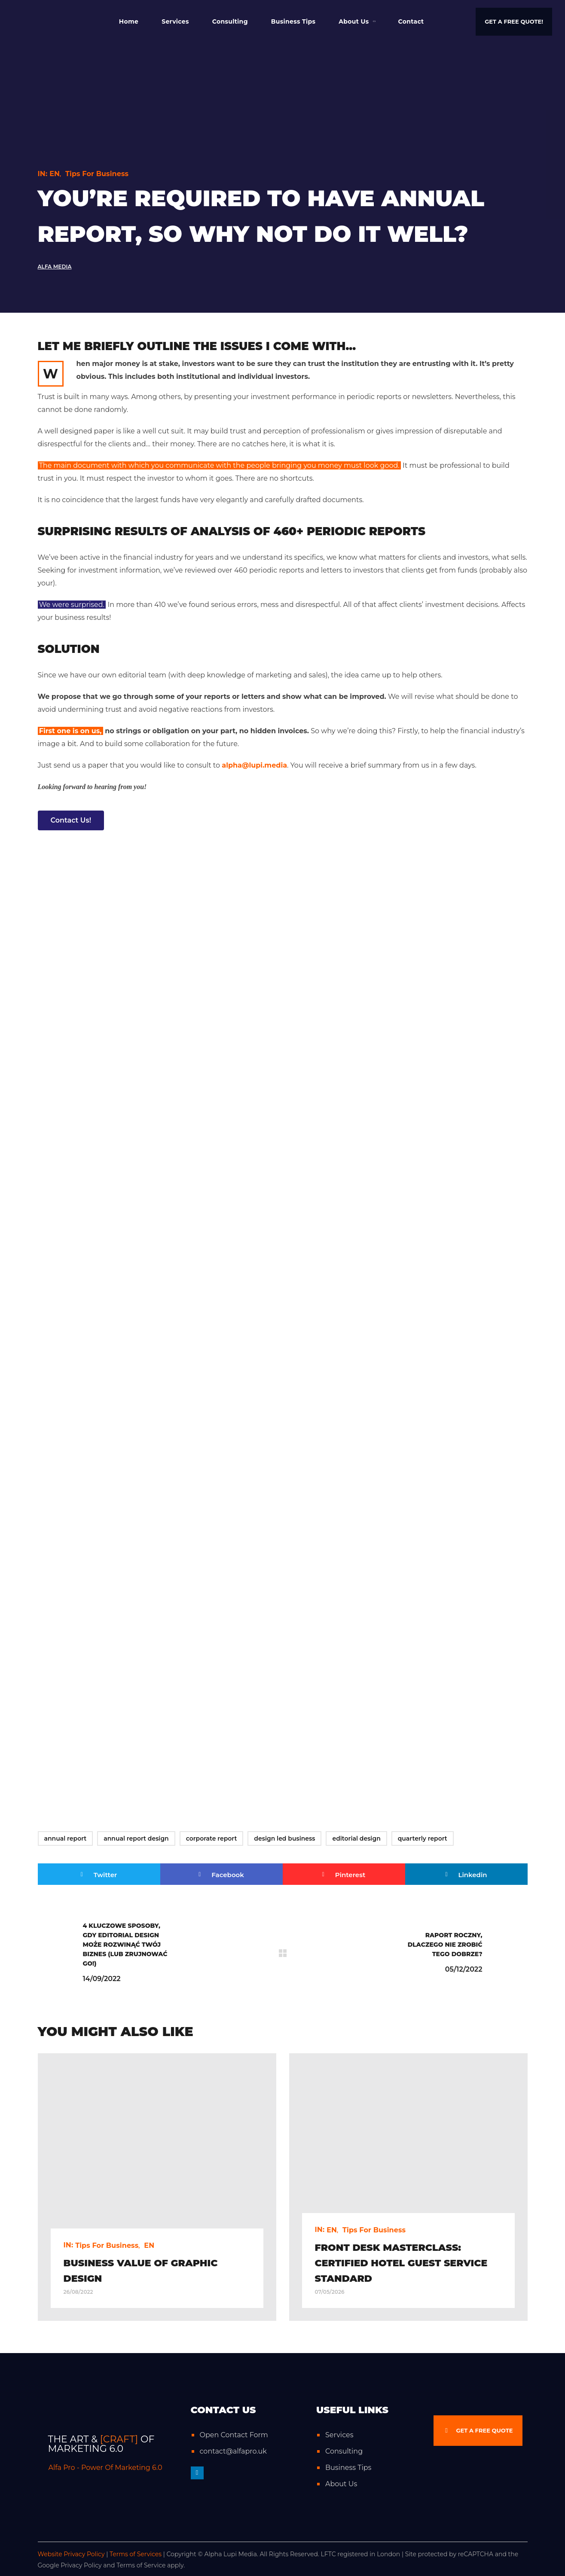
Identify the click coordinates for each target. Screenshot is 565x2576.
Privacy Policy (81, 2565)
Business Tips (348, 2467)
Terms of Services (136, 2554)
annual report (65, 1838)
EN (54, 174)
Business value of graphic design (141, 2270)
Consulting (344, 2451)
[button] (514, 22)
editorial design (356, 1838)
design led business (284, 1838)
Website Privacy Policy (71, 2554)
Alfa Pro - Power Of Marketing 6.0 (105, 2467)
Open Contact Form (234, 2435)
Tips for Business (96, 174)
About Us (341, 2484)
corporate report (211, 1838)
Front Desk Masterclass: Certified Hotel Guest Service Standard (401, 2263)
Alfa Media (55, 266)
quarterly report (422, 1838)
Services (339, 2435)
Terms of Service (140, 2565)
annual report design (136, 1838)
